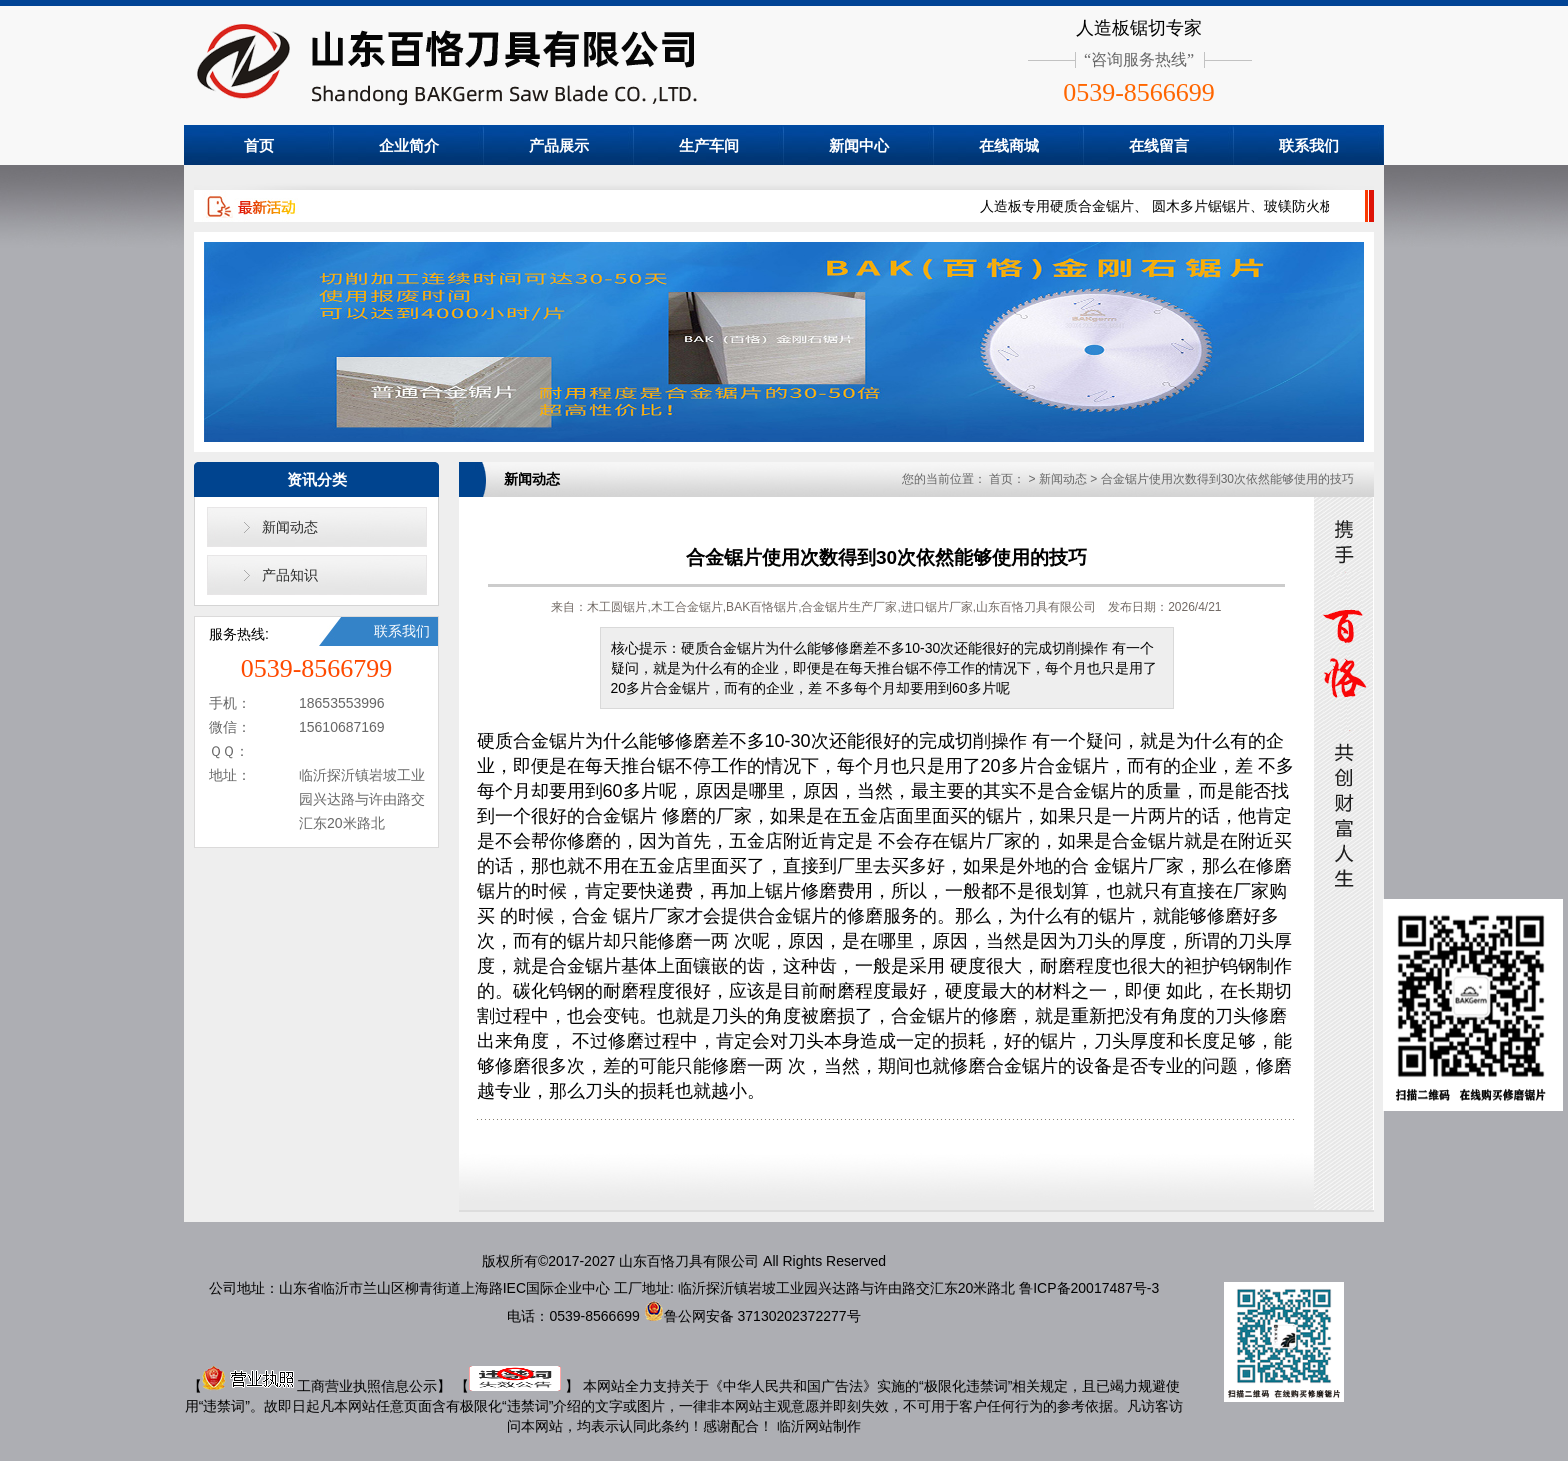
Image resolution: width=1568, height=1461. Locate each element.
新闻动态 (290, 527)
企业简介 (409, 145)
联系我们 (1309, 145)
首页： (1007, 479)
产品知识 (290, 575)
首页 (259, 145)
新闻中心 (859, 145)
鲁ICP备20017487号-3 (1089, 1288)
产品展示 (559, 145)
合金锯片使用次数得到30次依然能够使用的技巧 (1227, 479)
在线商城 (1009, 145)
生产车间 (709, 145)
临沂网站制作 (819, 1426)
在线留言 (1159, 145)
